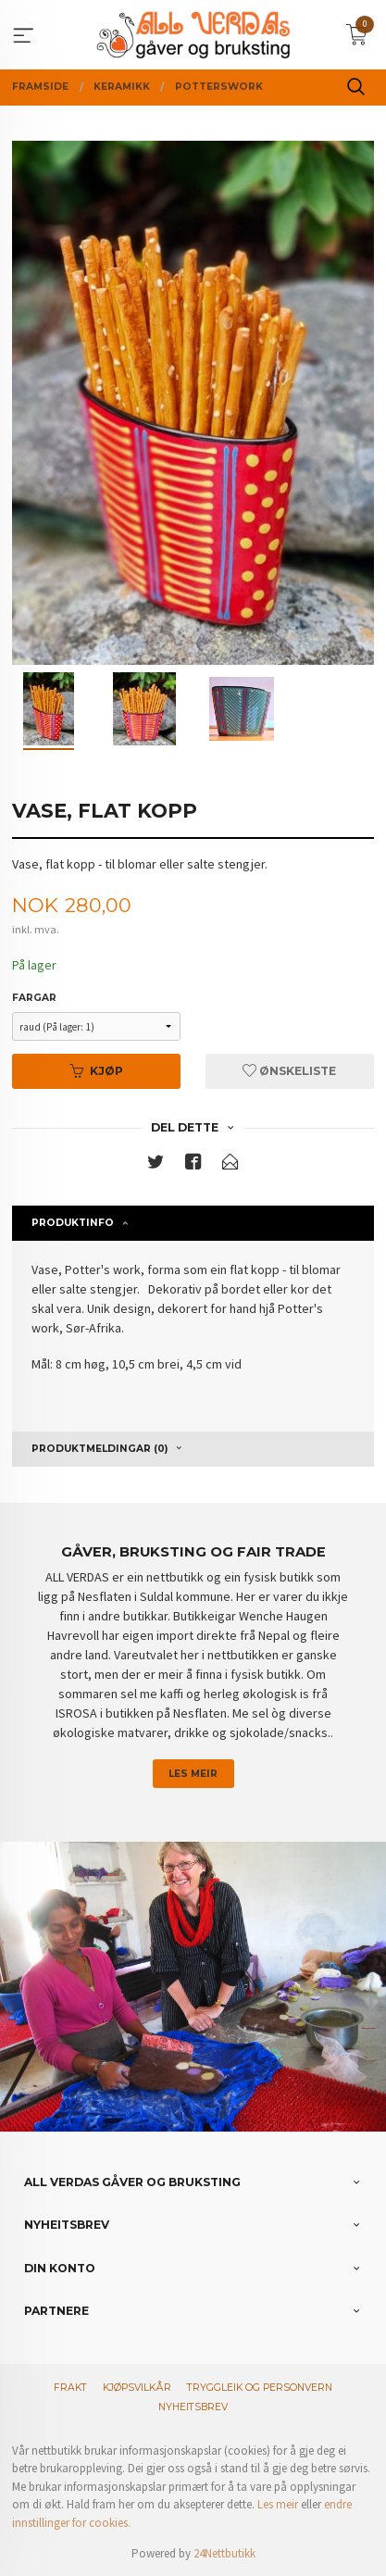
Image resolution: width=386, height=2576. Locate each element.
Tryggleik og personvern (259, 2388)
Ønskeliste (289, 1071)
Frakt (70, 2388)
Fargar (34, 998)
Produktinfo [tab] (72, 1223)
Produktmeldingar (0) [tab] (99, 1449)
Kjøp (96, 1071)
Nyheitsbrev (193, 2407)
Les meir (193, 1774)
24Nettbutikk (224, 2553)
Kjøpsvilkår (137, 2388)
